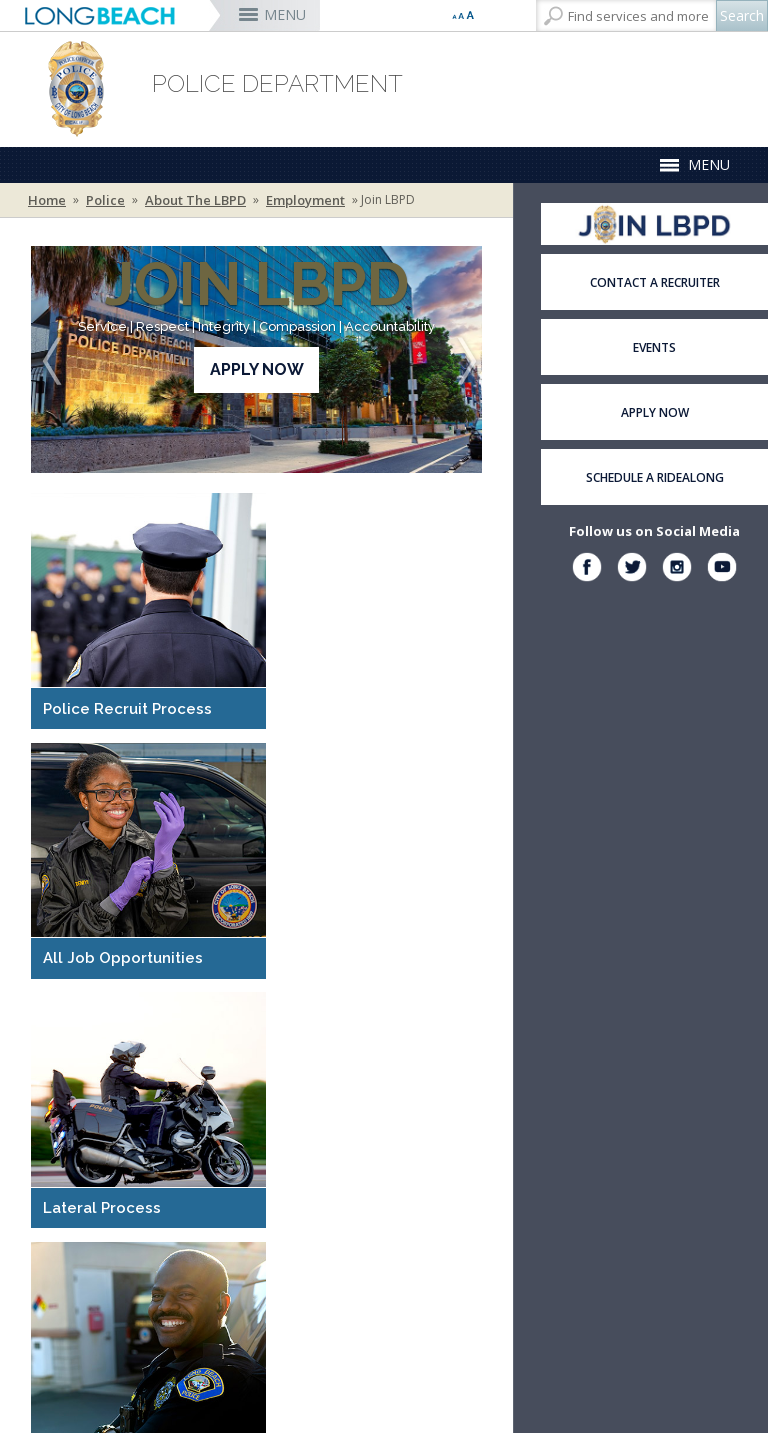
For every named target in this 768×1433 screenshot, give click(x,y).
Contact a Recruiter (655, 282)
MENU (285, 14)
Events (654, 347)
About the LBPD (195, 200)
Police (105, 200)
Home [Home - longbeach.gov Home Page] (47, 200)
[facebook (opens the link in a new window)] (587, 570)
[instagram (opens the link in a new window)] (677, 570)
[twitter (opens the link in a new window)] (632, 570)
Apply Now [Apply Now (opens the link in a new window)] (257, 369)
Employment (305, 200)
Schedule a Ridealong (655, 477)
